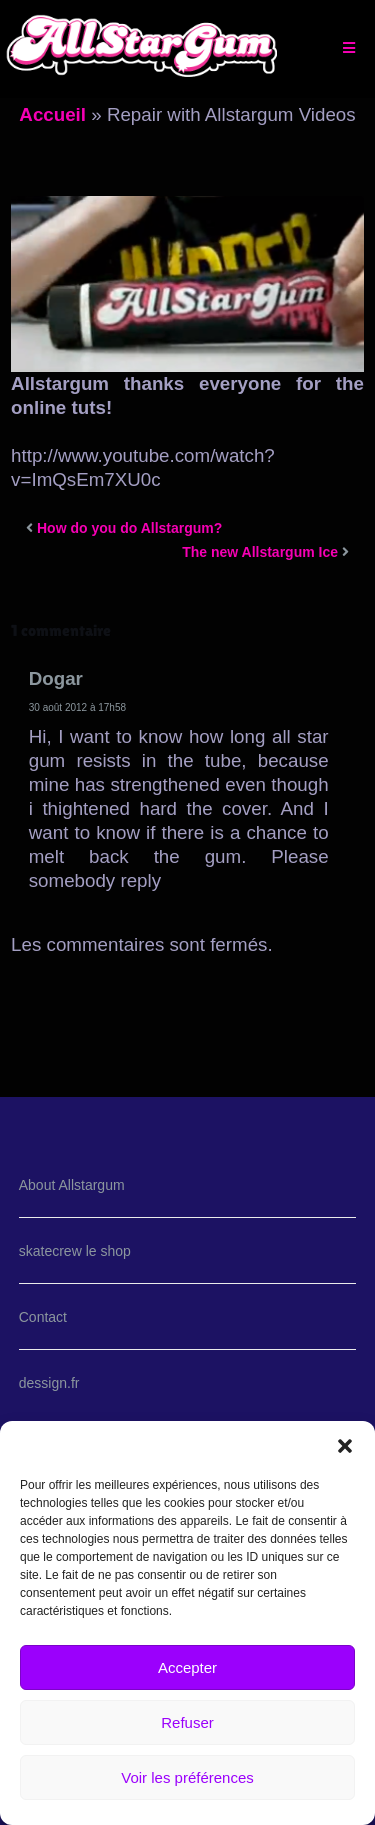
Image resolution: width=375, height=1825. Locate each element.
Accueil (52, 114)
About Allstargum (72, 1185)
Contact (43, 1317)
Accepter (187, 1667)
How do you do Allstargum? (129, 528)
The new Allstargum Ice (260, 552)
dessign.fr (49, 1383)
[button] (345, 1446)
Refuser (187, 1722)
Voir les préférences (187, 1777)
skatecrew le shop (75, 1251)
